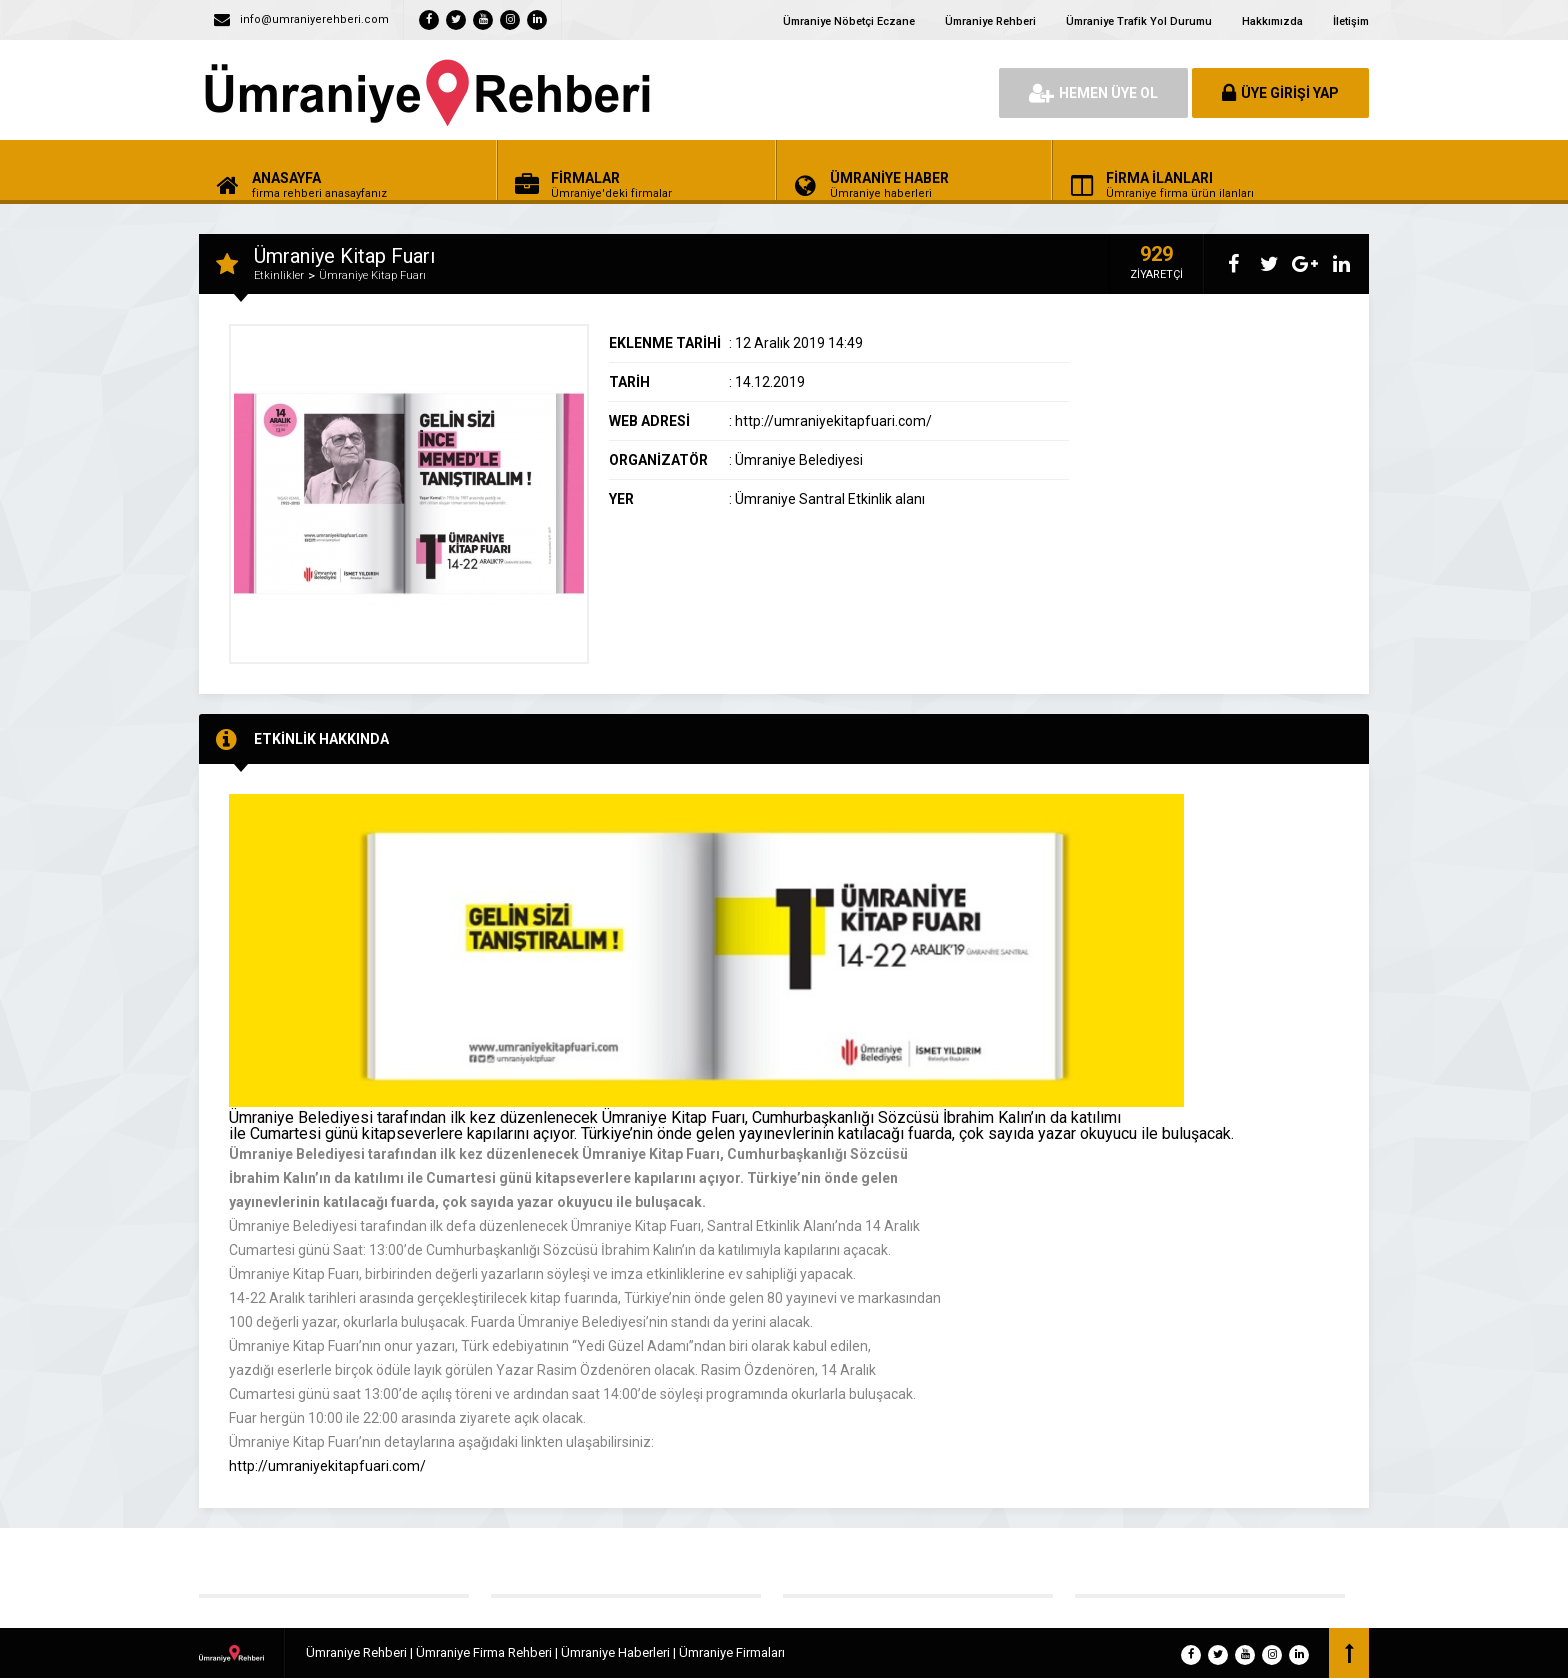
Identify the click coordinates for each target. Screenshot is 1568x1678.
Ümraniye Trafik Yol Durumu (1139, 21)
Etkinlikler (279, 275)
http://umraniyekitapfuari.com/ (327, 1466)
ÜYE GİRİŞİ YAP (1280, 93)
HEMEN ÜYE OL (1093, 93)
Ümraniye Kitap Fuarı (372, 275)
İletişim (1351, 21)
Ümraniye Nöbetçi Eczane (849, 21)
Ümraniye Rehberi (990, 21)
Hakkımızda (1272, 21)
